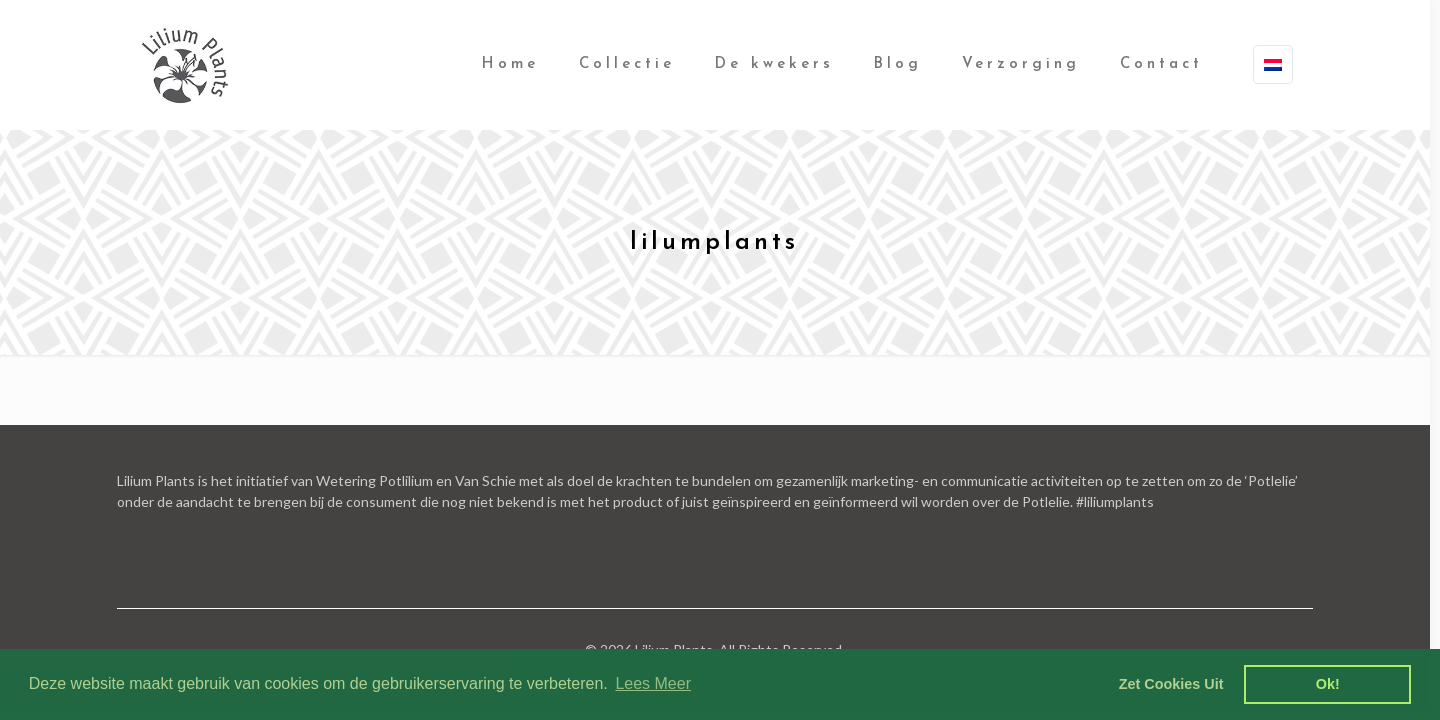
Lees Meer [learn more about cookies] (653, 683)
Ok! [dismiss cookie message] (1328, 684)
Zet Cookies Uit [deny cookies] (1171, 684)
